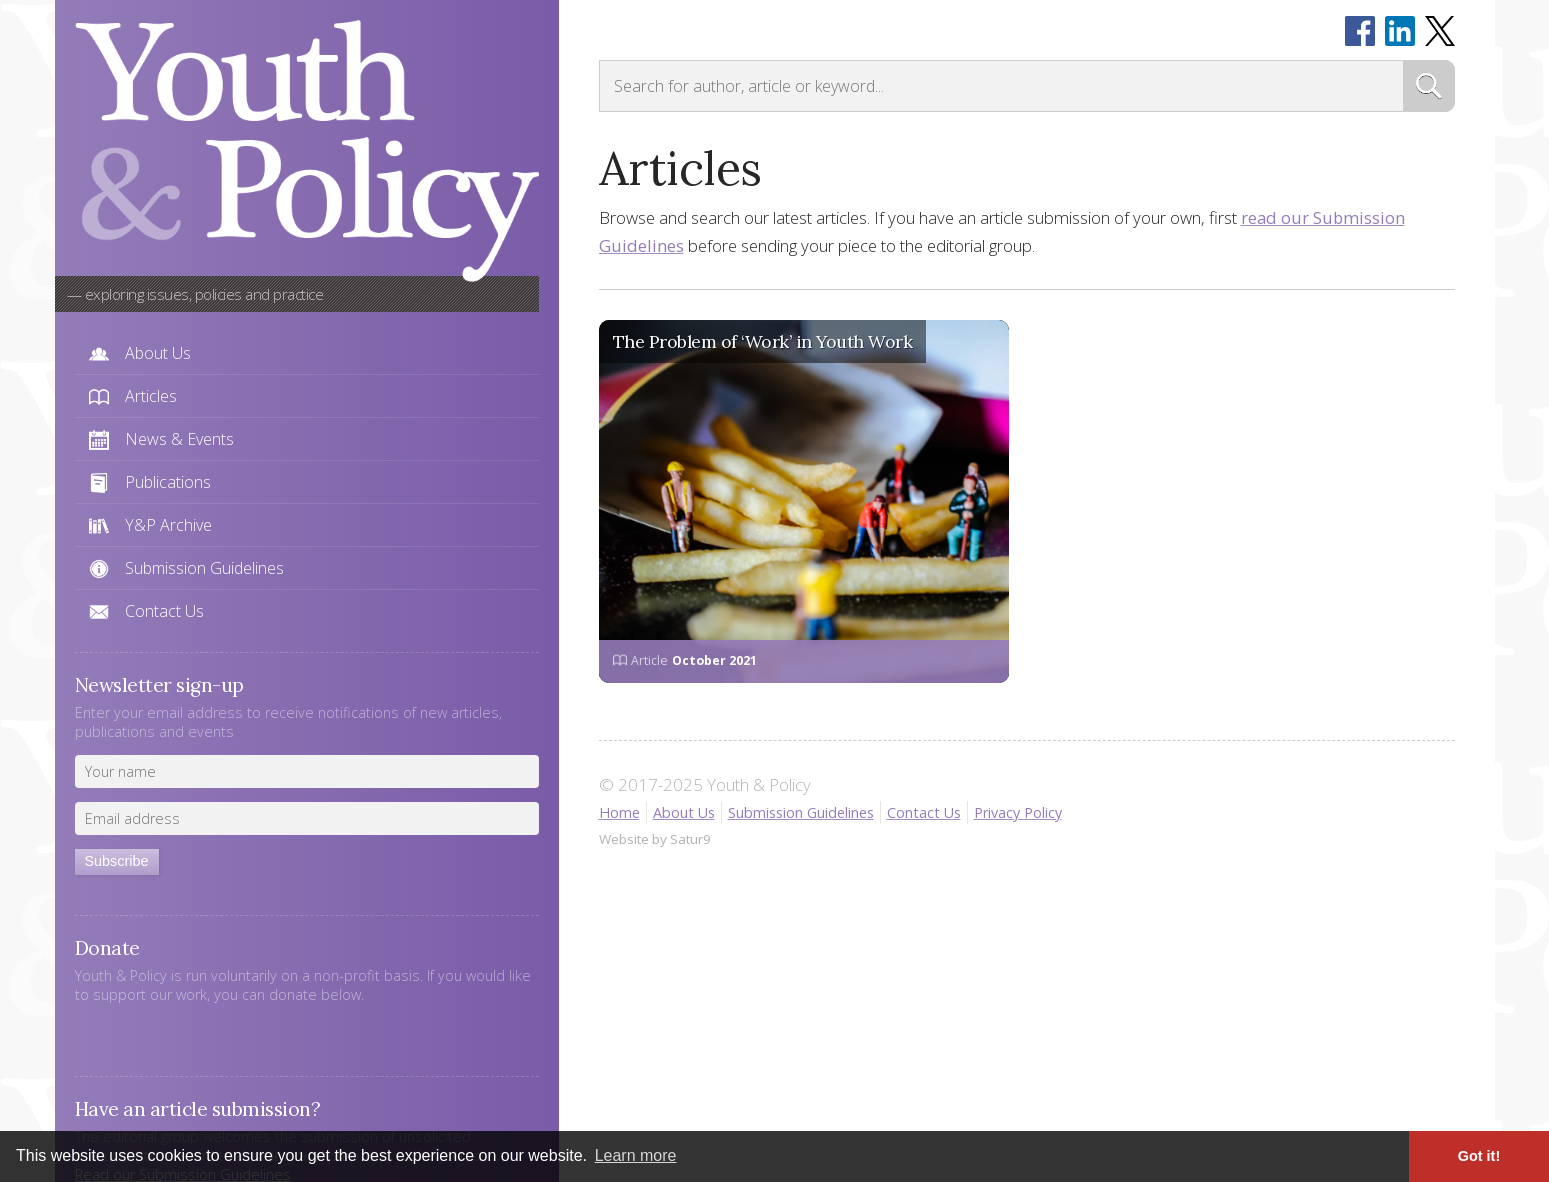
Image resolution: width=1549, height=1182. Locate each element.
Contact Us (164, 611)
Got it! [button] (1479, 1156)
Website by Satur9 (655, 839)
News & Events (179, 439)
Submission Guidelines (204, 568)
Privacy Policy (1018, 812)
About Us (158, 353)
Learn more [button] (636, 1155)
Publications (168, 482)
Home (619, 812)
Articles (151, 396)
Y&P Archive (168, 525)
